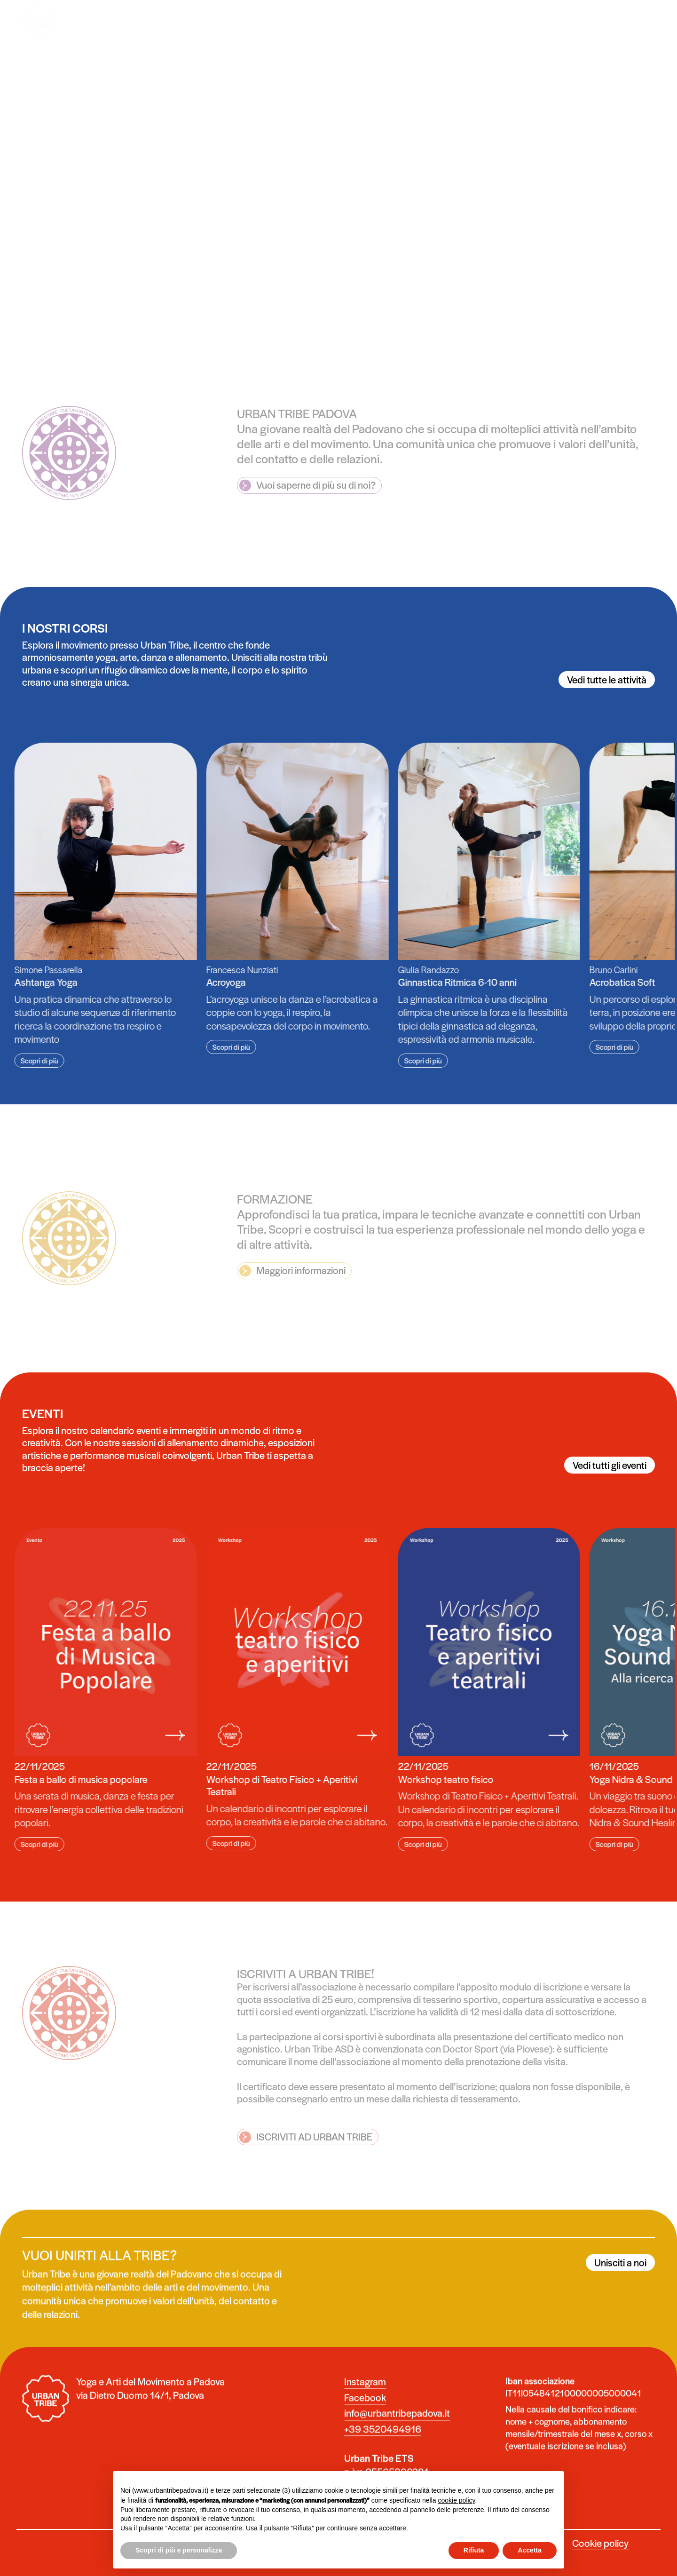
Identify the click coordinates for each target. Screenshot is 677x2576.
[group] (279, 898)
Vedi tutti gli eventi (609, 1465)
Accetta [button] (530, 2550)
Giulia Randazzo (409, 969)
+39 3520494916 (382, 2447)
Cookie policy (600, 2543)
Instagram (365, 2400)
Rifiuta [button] (474, 2550)
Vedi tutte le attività (606, 679)
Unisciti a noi (620, 2281)
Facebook (365, 2416)
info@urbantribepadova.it (397, 2431)
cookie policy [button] (456, 2500)
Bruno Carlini (595, 969)
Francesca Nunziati (224, 969)
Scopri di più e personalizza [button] (178, 2550)
